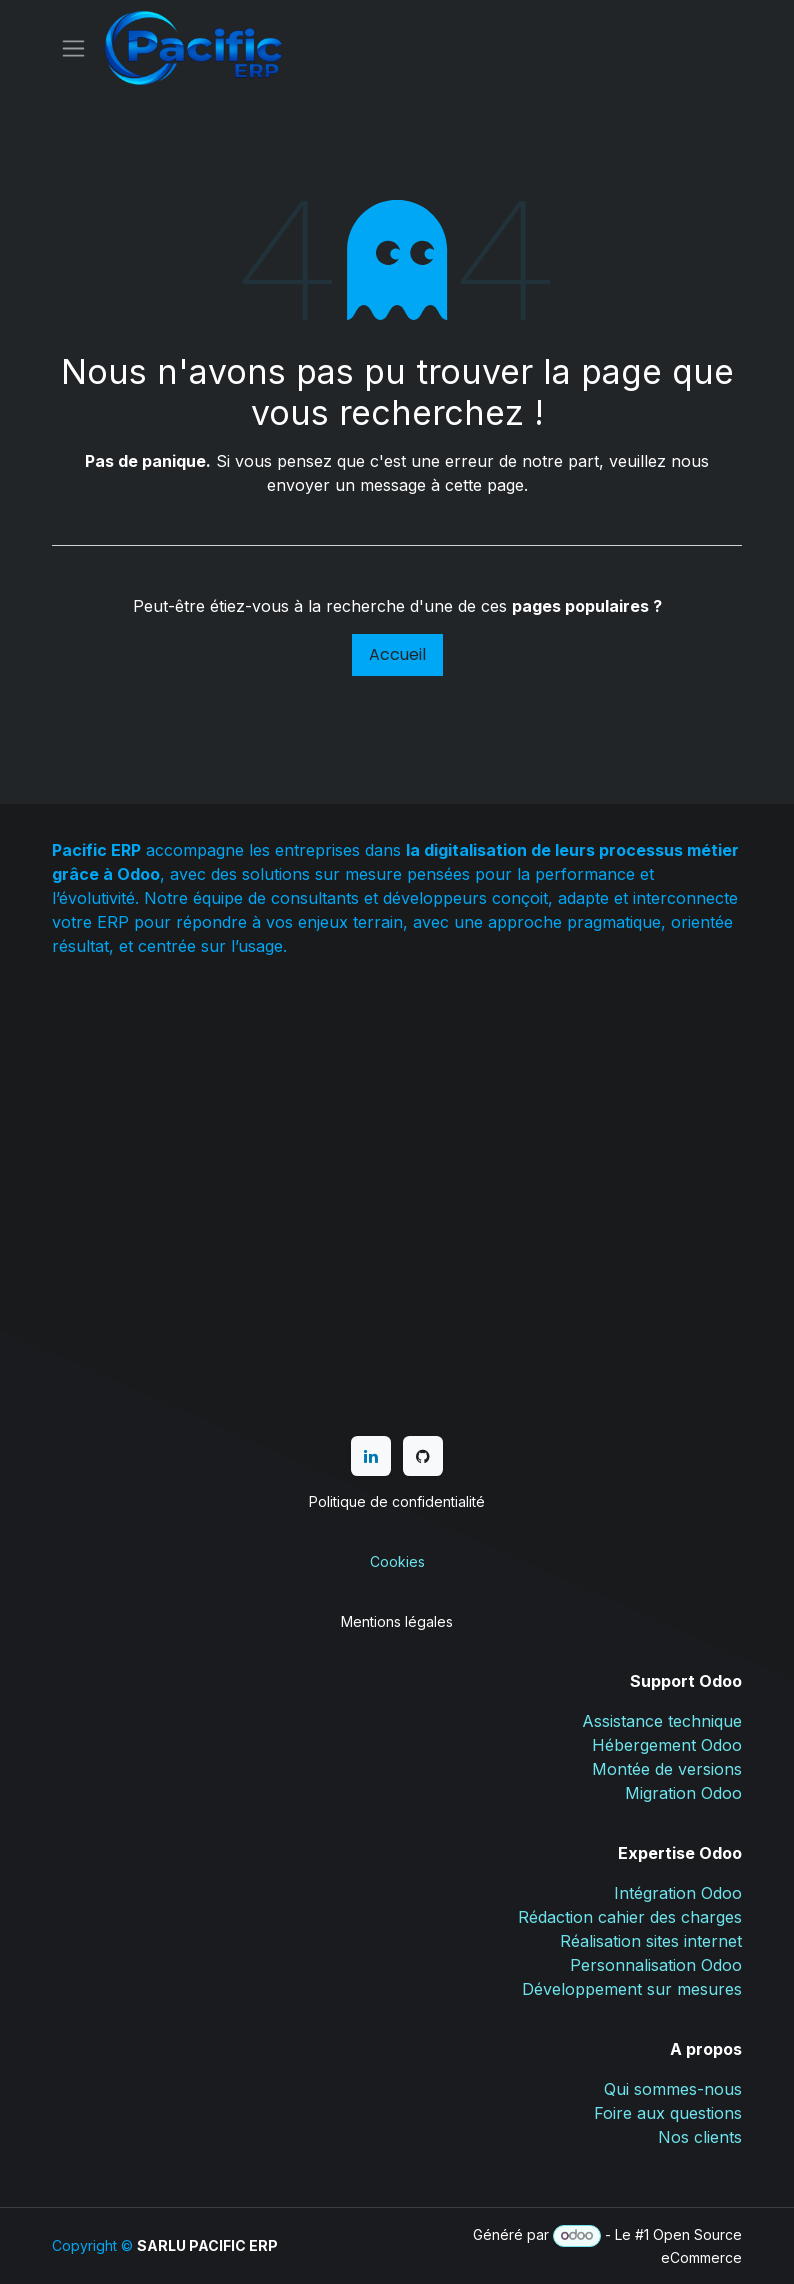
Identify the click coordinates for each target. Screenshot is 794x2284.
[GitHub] (423, 1456)
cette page (484, 485)
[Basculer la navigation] (73, 48)
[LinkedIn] (371, 1456)
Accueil (397, 654)
